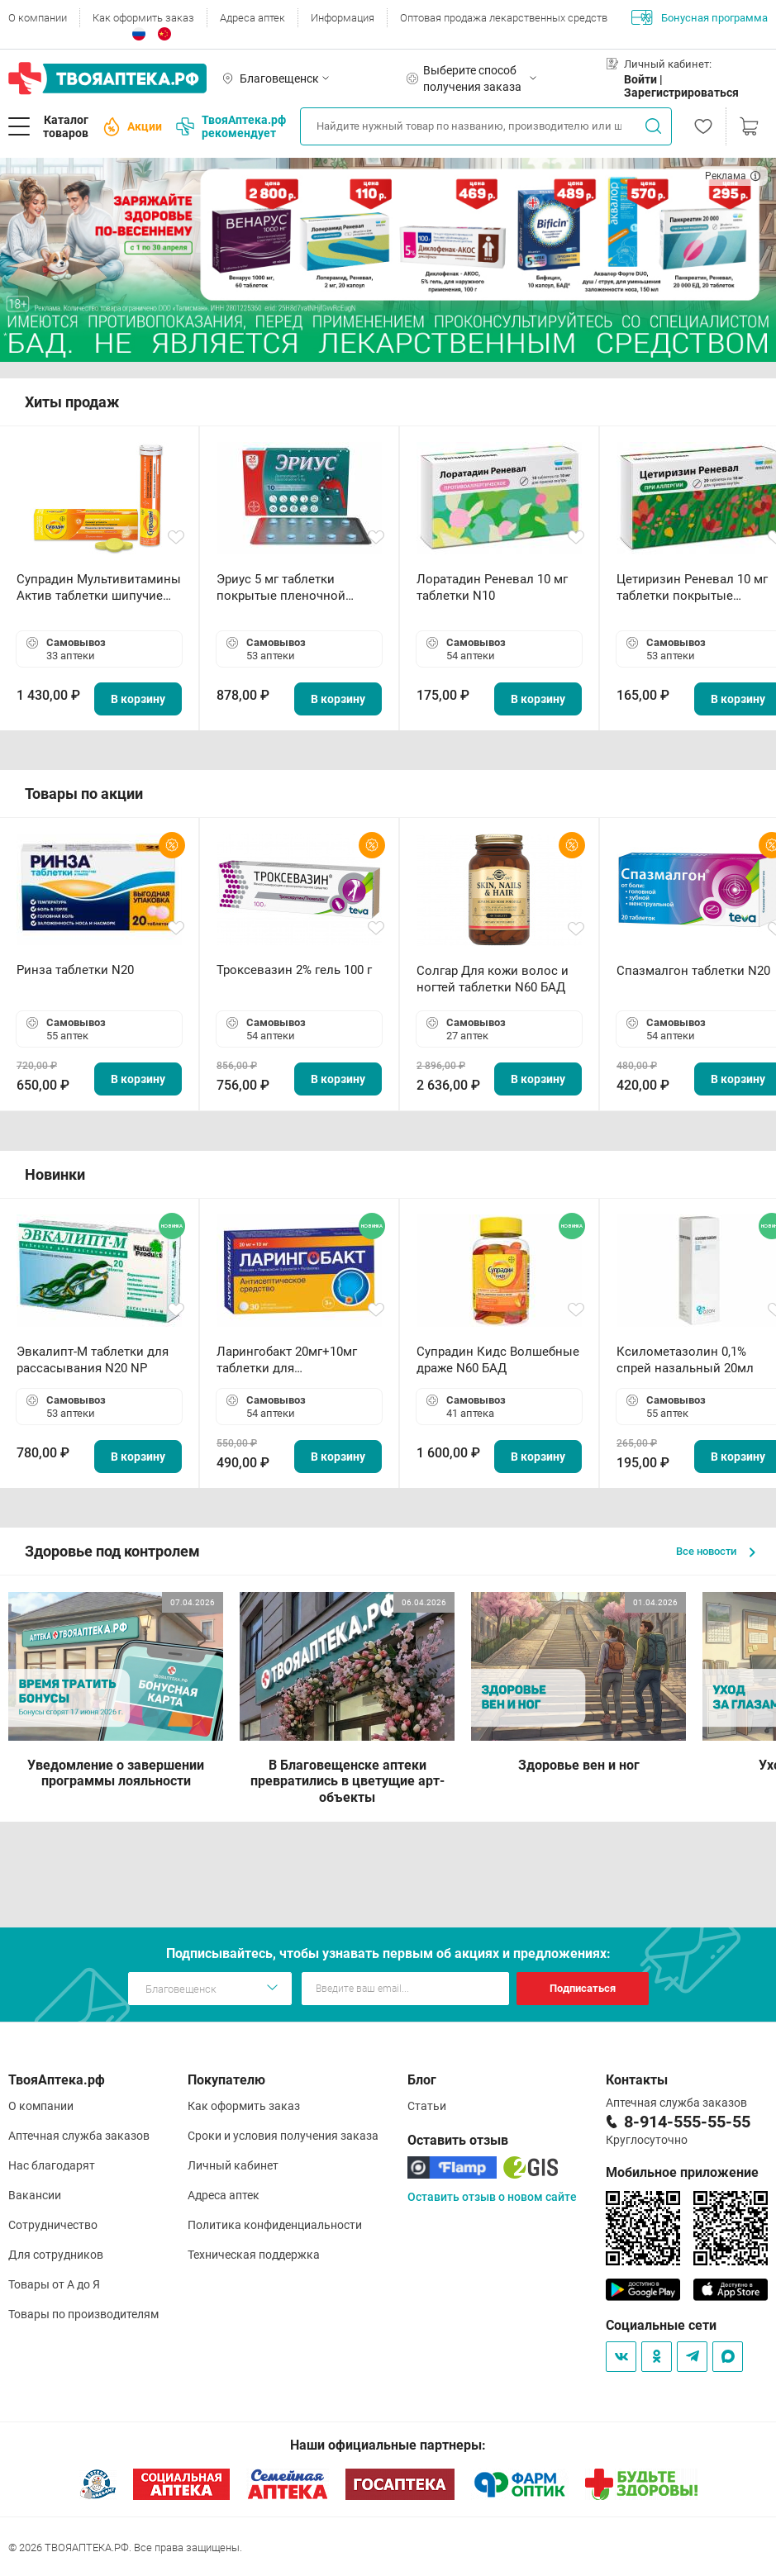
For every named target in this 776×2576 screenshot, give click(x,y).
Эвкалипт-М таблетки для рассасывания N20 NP (93, 1360)
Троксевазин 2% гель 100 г (294, 969)
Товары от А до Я (54, 2284)
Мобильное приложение (682, 2172)
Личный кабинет (233, 2165)
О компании (37, 18)
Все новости (715, 1551)
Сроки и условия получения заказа (283, 2135)
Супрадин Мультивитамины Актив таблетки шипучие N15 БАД (99, 588)
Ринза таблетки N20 (75, 969)
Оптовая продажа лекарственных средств (503, 18)
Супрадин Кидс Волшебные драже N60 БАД (498, 1360)
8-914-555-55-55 (687, 2122)
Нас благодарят (51, 2165)
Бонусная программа (699, 17)
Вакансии (34, 2195)
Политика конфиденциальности (275, 2224)
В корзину (138, 699)
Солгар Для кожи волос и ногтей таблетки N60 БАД (493, 979)
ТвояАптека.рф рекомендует (231, 126)
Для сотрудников (55, 2254)
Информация (342, 18)
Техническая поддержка (254, 2254)
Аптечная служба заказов (79, 2135)
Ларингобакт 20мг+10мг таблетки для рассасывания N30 (287, 1360)
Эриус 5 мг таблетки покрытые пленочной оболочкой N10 (281, 588)
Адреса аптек (252, 18)
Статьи (426, 2106)
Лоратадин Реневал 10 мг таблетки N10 (492, 587)
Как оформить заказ (143, 18)
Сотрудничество (53, 2224)
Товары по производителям (83, 2314)
